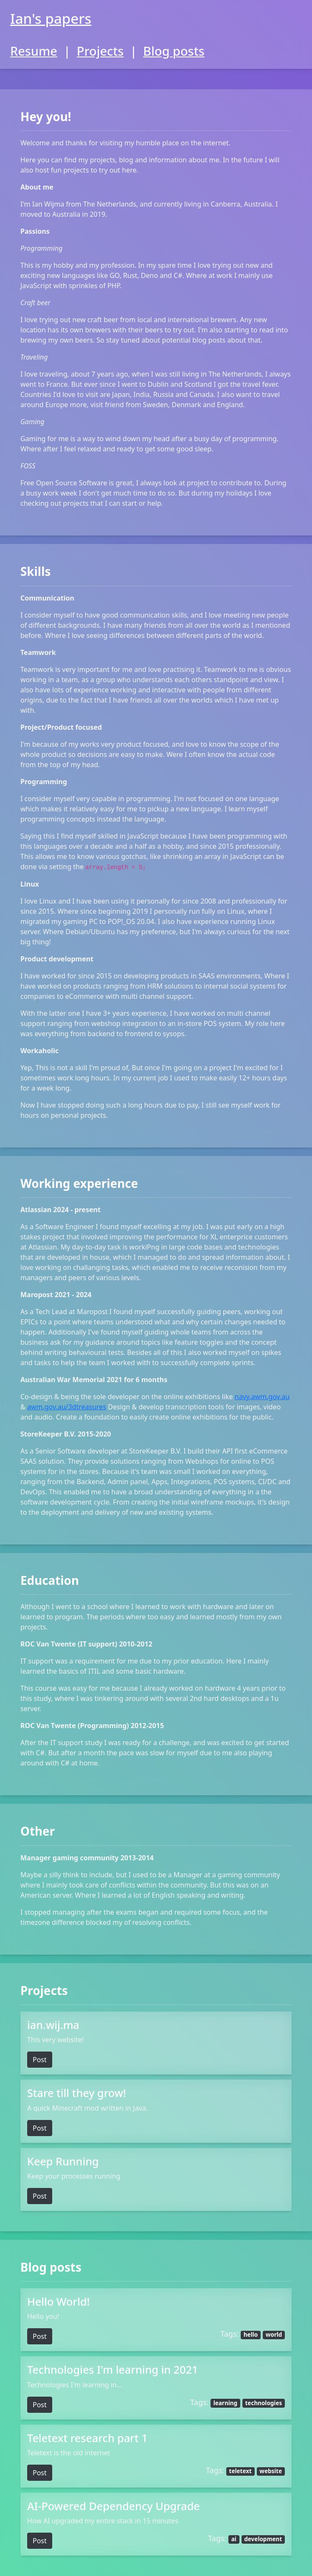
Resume (33, 51)
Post (40, 2059)
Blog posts (173, 51)
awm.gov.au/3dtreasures (66, 1406)
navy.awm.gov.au (262, 1396)
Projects (100, 51)
